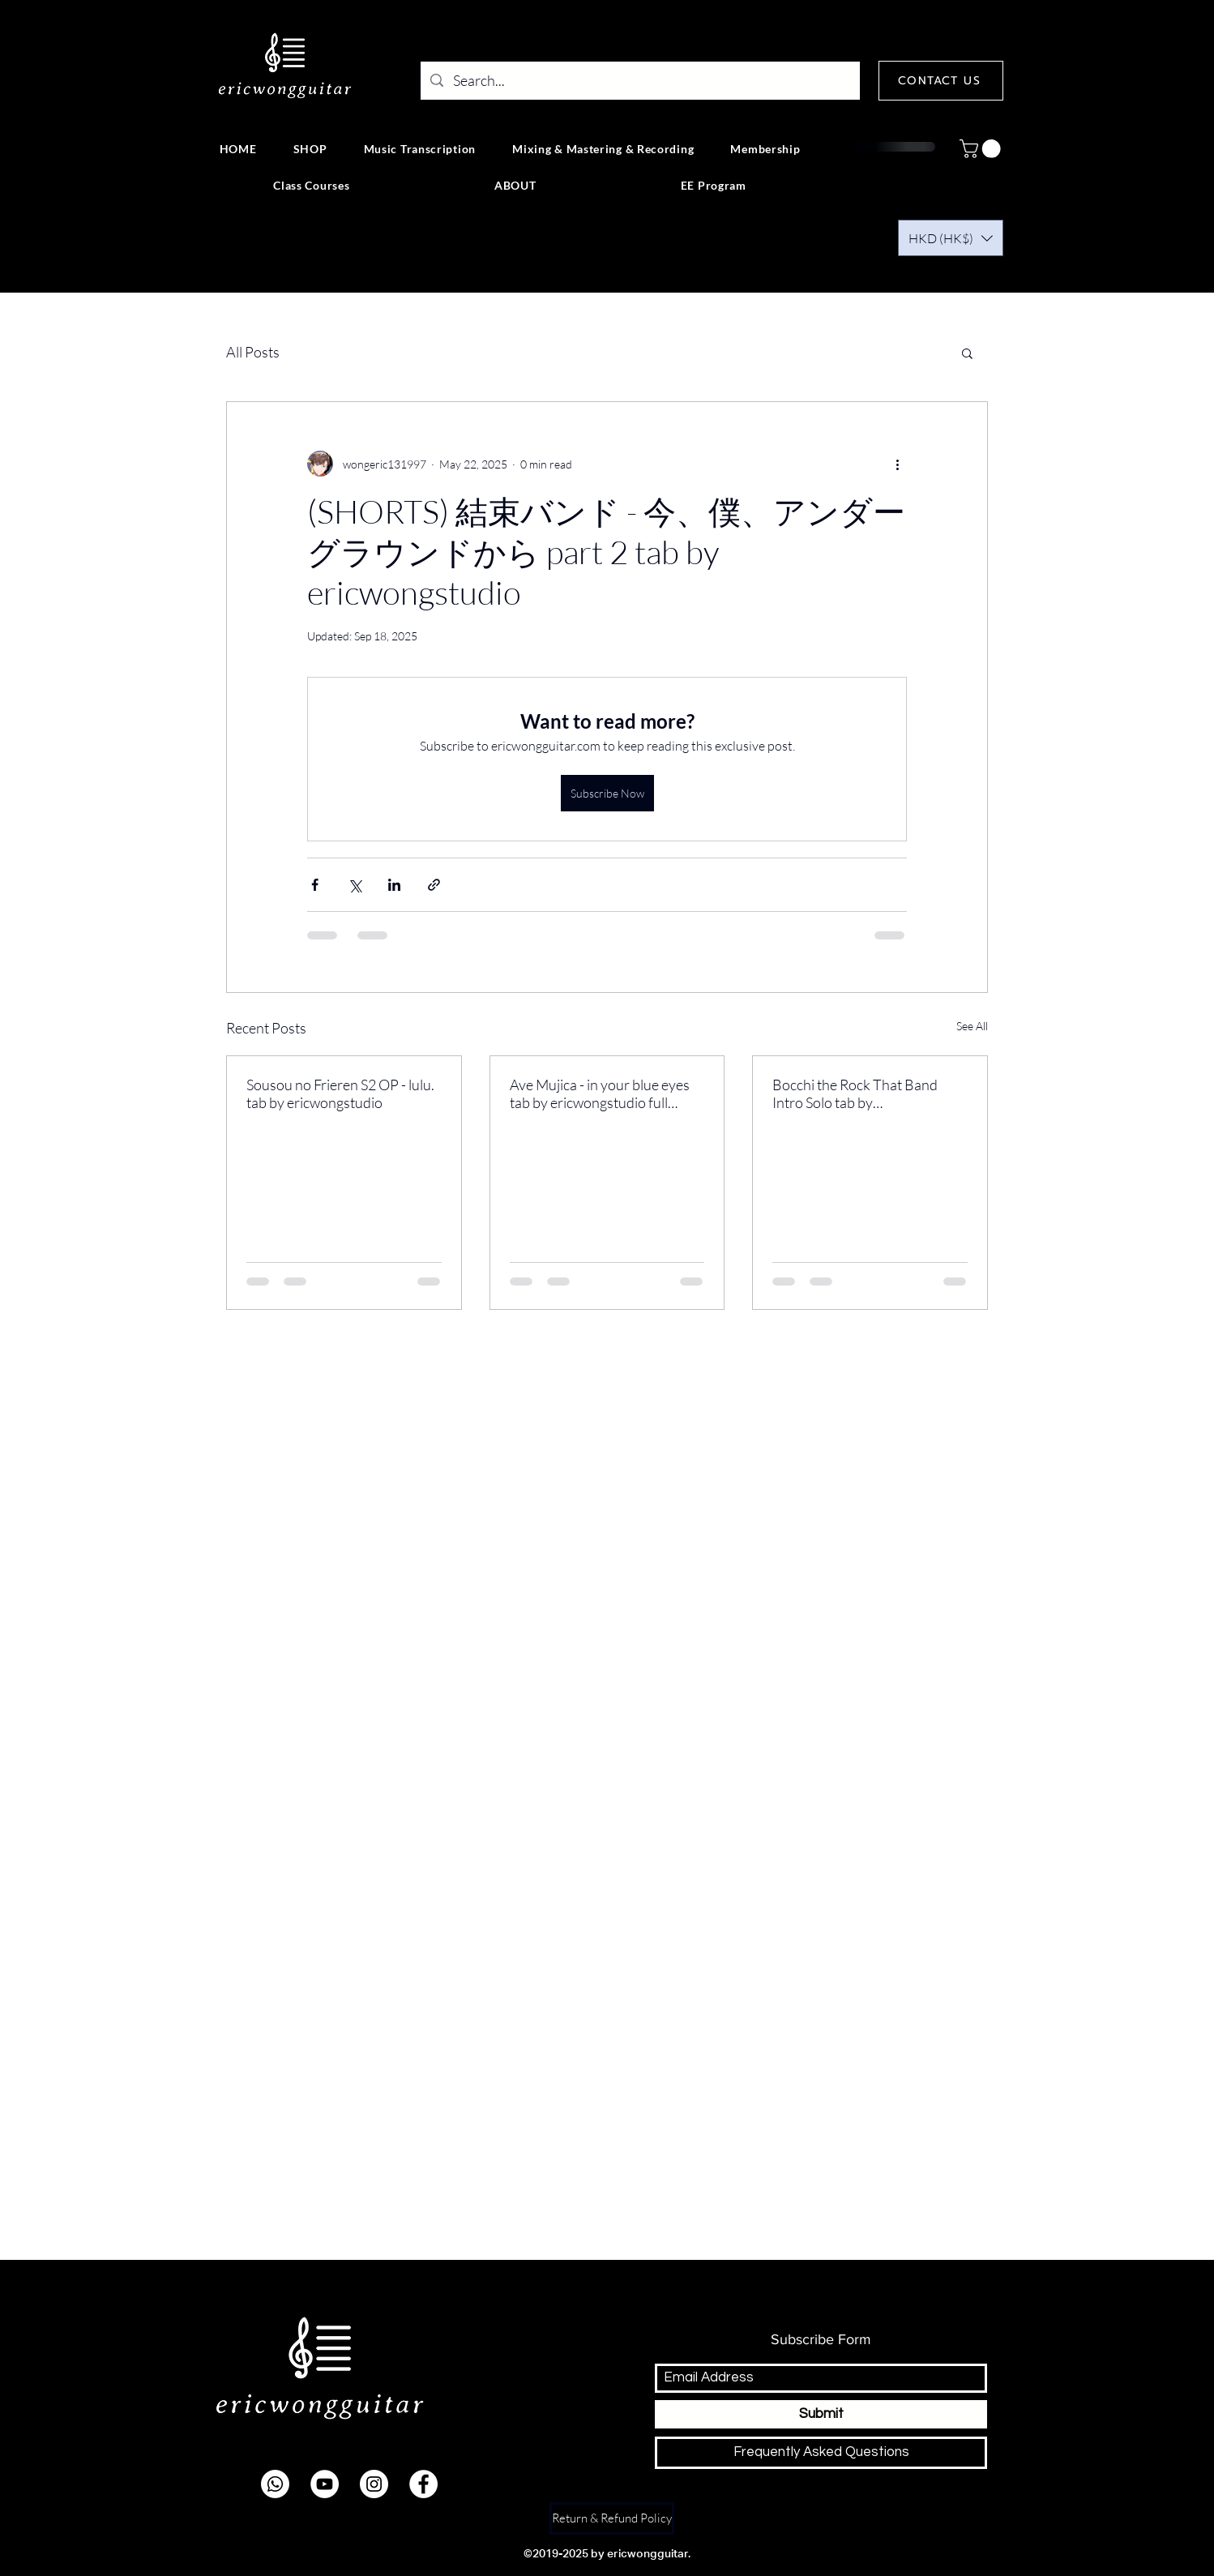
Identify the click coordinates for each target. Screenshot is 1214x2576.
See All (972, 1026)
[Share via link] (434, 884)
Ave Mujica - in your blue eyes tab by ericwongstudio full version (600, 1093)
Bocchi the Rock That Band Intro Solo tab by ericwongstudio (855, 1093)
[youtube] (324, 2484)
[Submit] (821, 2414)
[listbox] (950, 238)
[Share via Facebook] (315, 884)
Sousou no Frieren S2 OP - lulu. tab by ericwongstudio (340, 1093)
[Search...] (639, 81)
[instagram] (374, 2484)
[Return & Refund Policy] (611, 2518)
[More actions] (897, 463)
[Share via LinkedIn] (394, 884)
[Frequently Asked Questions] (821, 2453)
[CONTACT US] (940, 81)
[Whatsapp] (275, 2484)
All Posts (253, 352)
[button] (982, 148)
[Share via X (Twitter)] (354, 884)
